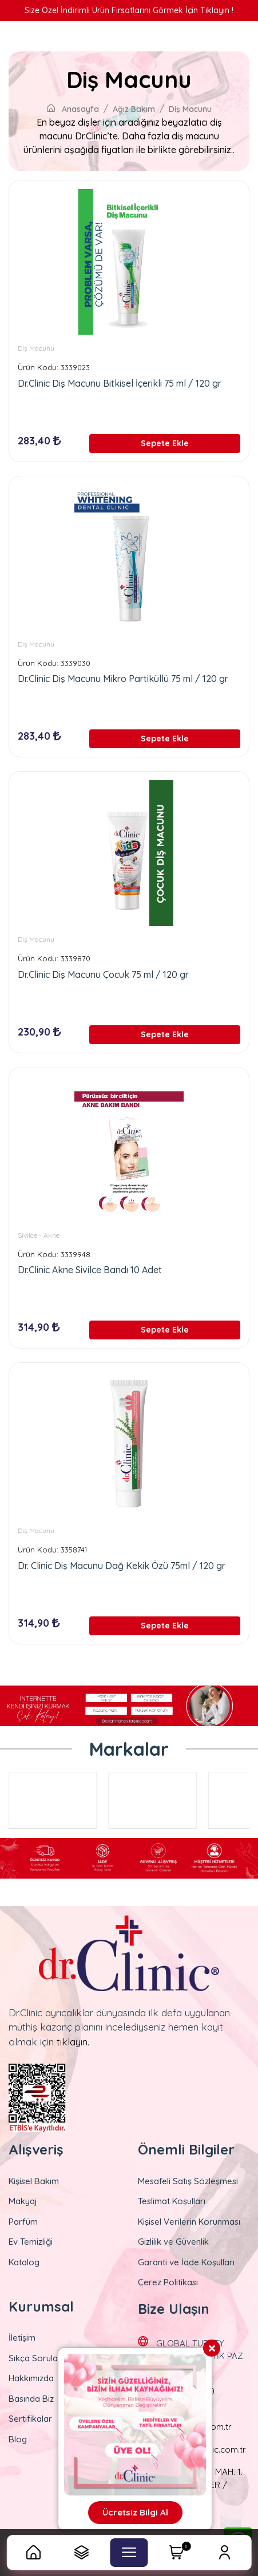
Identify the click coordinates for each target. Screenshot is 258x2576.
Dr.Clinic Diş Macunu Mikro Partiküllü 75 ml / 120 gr (123, 678)
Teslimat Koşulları (171, 2201)
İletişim (22, 2337)
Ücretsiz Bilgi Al (135, 2512)
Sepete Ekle (165, 443)
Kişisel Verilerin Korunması (189, 2221)
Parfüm (23, 2221)
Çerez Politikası (168, 2282)
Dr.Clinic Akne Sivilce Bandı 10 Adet (90, 1269)
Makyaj (23, 2201)
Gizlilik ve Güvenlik (173, 2241)
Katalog (24, 2262)
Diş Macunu (190, 109)
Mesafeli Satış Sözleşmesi (188, 2181)
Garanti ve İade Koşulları (186, 2262)
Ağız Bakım (134, 109)
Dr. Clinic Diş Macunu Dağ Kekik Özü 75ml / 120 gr (121, 1565)
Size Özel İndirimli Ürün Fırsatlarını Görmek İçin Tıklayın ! (129, 10)
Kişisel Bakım (34, 2181)
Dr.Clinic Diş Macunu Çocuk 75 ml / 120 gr (103, 974)
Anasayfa (73, 109)
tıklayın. (73, 2042)
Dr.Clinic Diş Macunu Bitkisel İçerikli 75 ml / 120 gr (119, 383)
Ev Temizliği (31, 2241)
